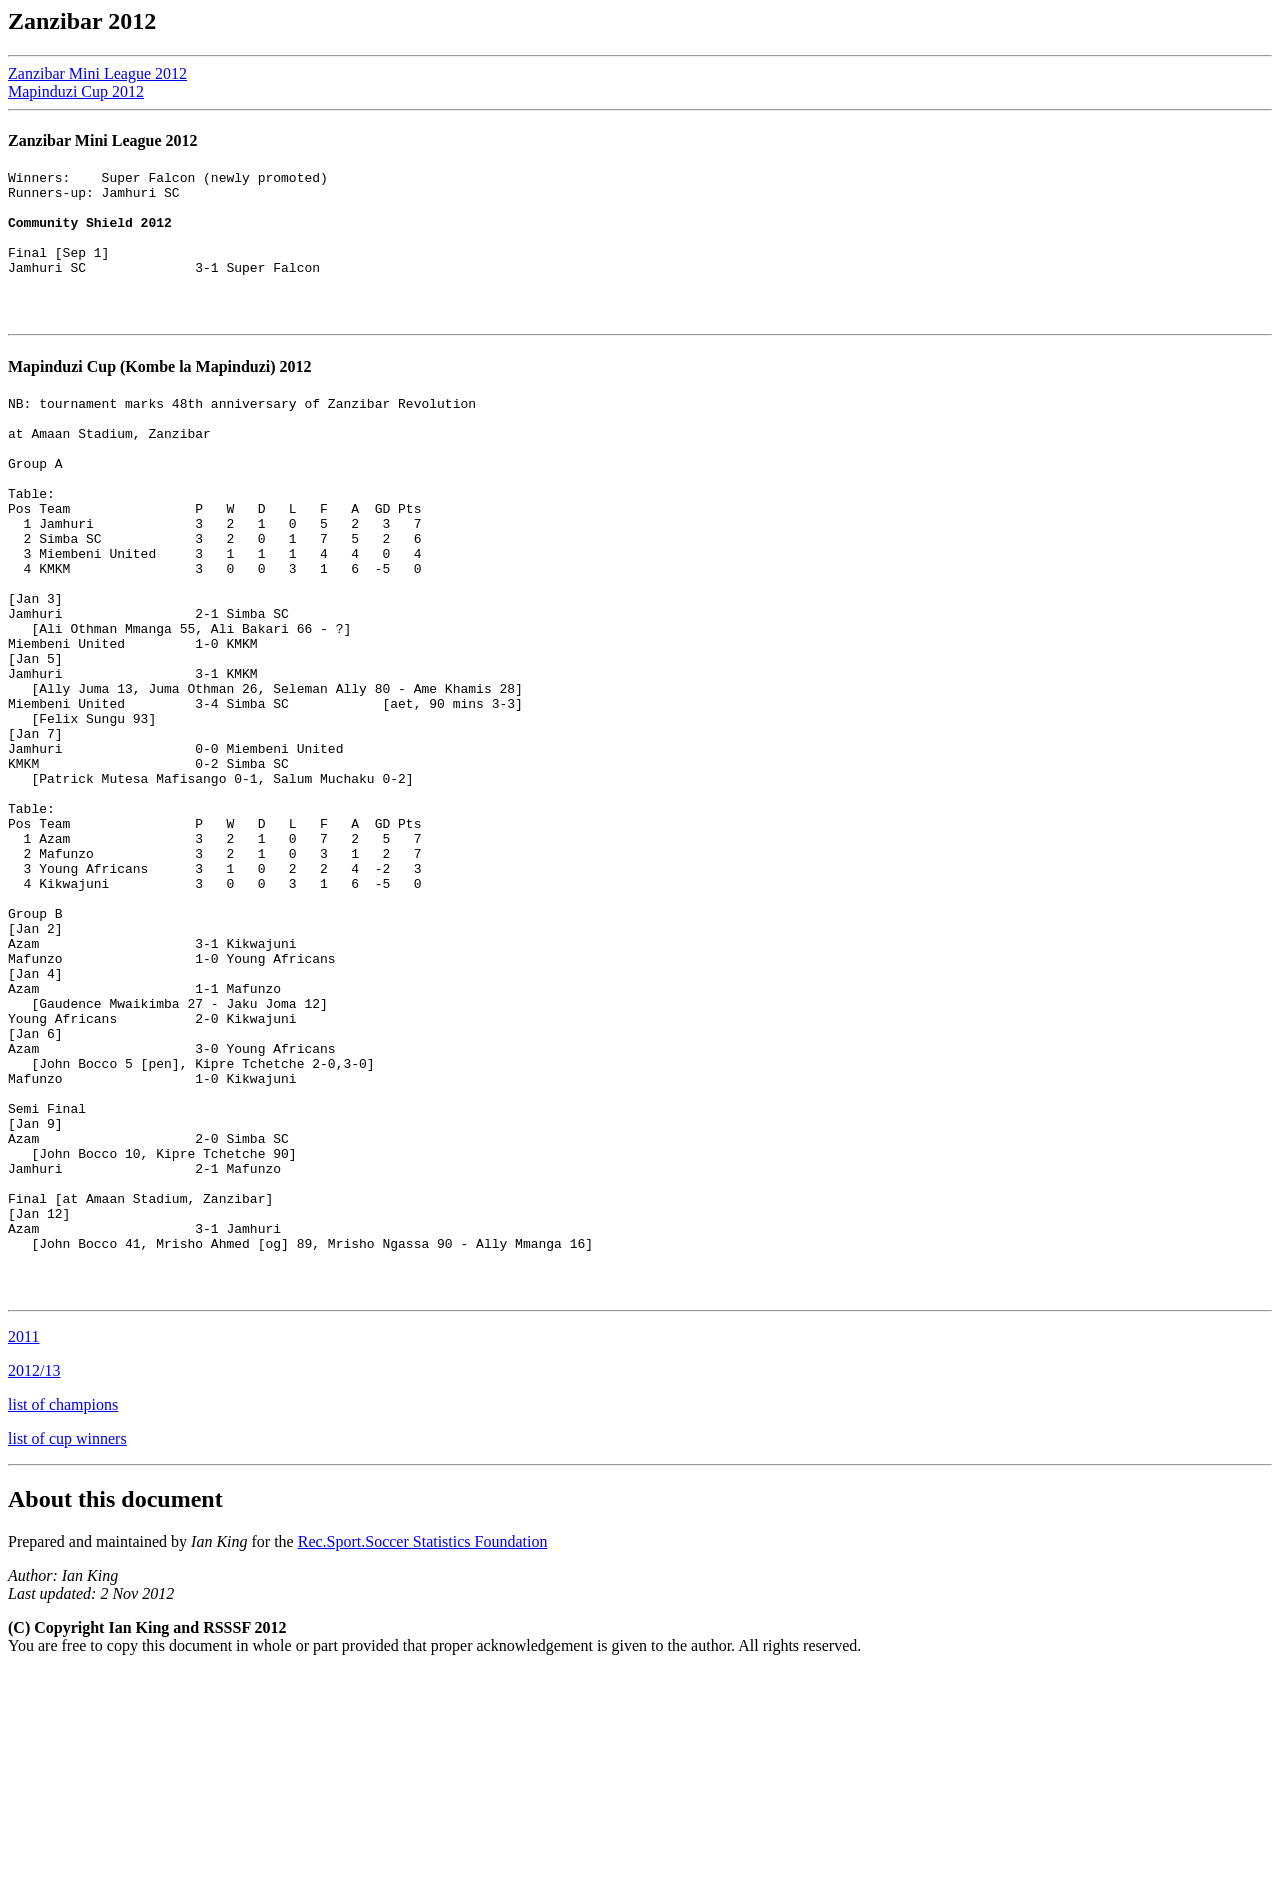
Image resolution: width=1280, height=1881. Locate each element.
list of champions (63, 1614)
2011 (23, 1546)
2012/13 (34, 1580)
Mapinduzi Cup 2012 (76, 91)
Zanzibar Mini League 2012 (97, 73)
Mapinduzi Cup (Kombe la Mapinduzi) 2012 (160, 396)
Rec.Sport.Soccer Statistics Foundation (423, 1751)
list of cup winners (67, 1648)
